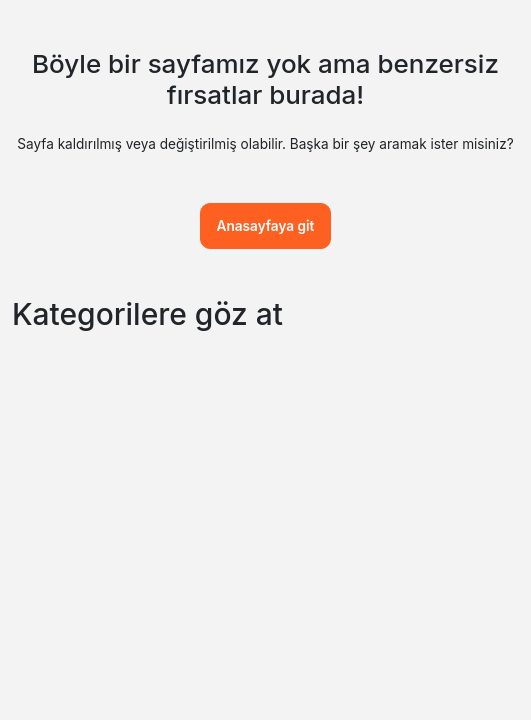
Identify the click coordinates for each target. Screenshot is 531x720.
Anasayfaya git (266, 226)
